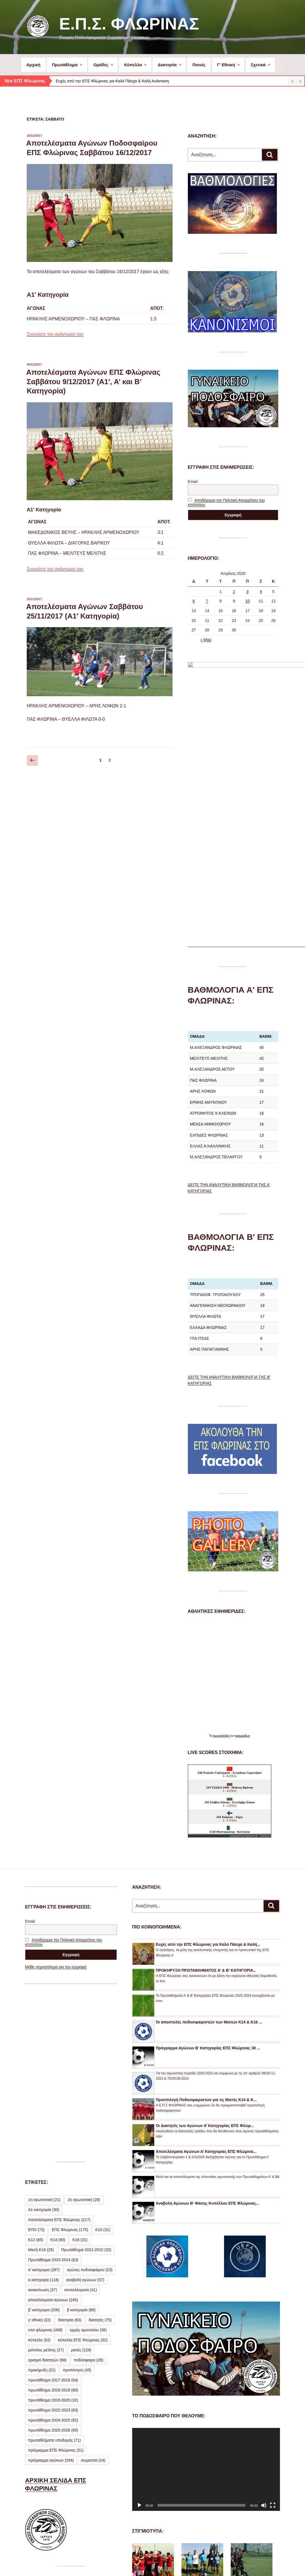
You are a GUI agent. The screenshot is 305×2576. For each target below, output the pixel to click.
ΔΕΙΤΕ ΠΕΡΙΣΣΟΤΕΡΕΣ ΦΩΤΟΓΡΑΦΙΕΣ (198, 2527)
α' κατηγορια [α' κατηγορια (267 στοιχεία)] (44, 2098)
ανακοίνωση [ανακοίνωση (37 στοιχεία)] (42, 2118)
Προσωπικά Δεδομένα (151, 2562)
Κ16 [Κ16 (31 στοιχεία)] (79, 2068)
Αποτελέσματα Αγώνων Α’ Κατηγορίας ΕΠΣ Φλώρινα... (206, 1980)
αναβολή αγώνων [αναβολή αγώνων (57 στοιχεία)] (85, 2108)
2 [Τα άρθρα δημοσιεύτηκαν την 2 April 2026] (234, 591)
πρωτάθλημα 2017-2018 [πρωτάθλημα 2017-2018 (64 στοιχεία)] (53, 2208)
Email (193, 481)
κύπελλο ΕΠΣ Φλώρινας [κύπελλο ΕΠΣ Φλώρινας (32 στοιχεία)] (83, 2168)
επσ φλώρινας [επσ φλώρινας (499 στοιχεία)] (45, 2158)
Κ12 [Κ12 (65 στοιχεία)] (35, 2068)
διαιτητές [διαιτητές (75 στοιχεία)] (100, 2148)
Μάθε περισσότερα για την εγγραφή (56, 1795)
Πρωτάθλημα (67, 64)
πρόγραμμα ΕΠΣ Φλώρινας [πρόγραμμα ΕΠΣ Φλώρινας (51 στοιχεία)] (55, 2278)
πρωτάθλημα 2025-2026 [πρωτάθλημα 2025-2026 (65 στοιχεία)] (53, 2258)
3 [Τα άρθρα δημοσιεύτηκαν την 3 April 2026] (247, 591)
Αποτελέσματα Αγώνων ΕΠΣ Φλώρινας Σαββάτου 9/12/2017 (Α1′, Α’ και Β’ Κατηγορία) (93, 381)
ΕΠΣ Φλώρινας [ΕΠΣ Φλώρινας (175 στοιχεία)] (70, 2058)
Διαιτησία (170, 64)
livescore (265, 1664)
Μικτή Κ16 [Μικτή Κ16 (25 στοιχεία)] (41, 2078)
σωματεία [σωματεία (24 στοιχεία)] (93, 2288)
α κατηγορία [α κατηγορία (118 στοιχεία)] (43, 2108)
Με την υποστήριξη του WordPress (205, 2562)
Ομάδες (103, 64)
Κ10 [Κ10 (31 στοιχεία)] (102, 2058)
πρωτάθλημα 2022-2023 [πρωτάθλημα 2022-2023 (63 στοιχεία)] (53, 2238)
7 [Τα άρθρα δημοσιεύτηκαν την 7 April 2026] (207, 601)
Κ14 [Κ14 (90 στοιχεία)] (57, 2068)
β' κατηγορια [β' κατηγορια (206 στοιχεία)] (44, 2138)
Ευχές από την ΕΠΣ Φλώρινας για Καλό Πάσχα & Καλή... (208, 1772)
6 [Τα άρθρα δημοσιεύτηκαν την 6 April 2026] (194, 601)
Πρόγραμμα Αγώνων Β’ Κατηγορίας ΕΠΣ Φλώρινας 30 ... (208, 1876)
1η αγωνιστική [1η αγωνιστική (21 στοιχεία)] (44, 2028)
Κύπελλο (135, 64)
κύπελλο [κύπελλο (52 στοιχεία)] (39, 2168)
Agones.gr (251, 1664)
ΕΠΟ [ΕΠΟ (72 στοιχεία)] (36, 2058)
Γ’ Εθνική (229, 64)
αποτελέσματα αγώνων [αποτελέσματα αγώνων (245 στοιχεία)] (53, 2128)
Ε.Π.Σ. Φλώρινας (129, 23)
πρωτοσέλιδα (221, 1564)
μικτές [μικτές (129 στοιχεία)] (81, 2178)
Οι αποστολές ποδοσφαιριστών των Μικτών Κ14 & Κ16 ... (209, 1850)
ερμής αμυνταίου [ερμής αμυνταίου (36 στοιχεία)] (88, 2158)
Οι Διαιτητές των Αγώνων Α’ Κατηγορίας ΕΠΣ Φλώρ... (205, 1954)
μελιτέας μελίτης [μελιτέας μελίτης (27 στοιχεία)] (46, 2178)
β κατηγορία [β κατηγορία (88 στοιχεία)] (81, 2138)
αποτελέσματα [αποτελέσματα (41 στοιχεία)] (80, 2118)
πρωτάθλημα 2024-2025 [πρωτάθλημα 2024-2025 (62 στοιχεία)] (53, 2248)
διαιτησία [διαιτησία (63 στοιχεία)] (69, 2148)
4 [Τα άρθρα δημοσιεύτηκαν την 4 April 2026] (261, 591)
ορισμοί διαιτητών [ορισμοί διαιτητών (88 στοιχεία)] (47, 2188)
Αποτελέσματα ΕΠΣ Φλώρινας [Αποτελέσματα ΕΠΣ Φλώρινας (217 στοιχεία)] (59, 2048)
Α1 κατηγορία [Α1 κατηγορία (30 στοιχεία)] (43, 2038)
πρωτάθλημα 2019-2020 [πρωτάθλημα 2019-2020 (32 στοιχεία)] (53, 2228)
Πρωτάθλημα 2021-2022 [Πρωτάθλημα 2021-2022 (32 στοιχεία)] (86, 2078)
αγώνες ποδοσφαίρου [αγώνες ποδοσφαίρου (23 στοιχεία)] (89, 2098)
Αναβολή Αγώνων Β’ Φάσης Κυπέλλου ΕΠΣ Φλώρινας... (207, 2031)
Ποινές (198, 64)
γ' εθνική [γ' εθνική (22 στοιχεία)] (39, 2148)
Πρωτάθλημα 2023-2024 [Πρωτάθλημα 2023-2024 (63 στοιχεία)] (53, 2088)
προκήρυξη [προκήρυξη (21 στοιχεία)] (42, 2198)
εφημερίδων (242, 1564)
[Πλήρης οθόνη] (273, 2333)
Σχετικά (261, 64)
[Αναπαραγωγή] (139, 2333)
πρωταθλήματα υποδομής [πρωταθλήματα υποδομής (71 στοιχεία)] (54, 2268)
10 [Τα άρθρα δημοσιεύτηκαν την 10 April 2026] (247, 601)
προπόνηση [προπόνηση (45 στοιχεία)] (77, 2198)
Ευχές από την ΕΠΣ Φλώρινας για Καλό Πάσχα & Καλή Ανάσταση (112, 81)
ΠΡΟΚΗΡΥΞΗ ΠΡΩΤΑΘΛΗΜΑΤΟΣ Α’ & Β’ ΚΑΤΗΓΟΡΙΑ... (206, 1798)
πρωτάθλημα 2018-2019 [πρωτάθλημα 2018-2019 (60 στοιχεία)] (53, 2218)
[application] (206, 2297)
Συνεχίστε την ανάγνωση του (55, 334)
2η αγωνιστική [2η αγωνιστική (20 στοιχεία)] (84, 2028)
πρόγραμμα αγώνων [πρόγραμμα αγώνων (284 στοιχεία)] (51, 2288)
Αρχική (33, 64)
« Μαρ (205, 639)
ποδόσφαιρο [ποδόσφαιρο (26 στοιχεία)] (88, 2188)
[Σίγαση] (264, 2333)
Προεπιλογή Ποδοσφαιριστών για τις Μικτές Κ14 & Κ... (206, 1928)
